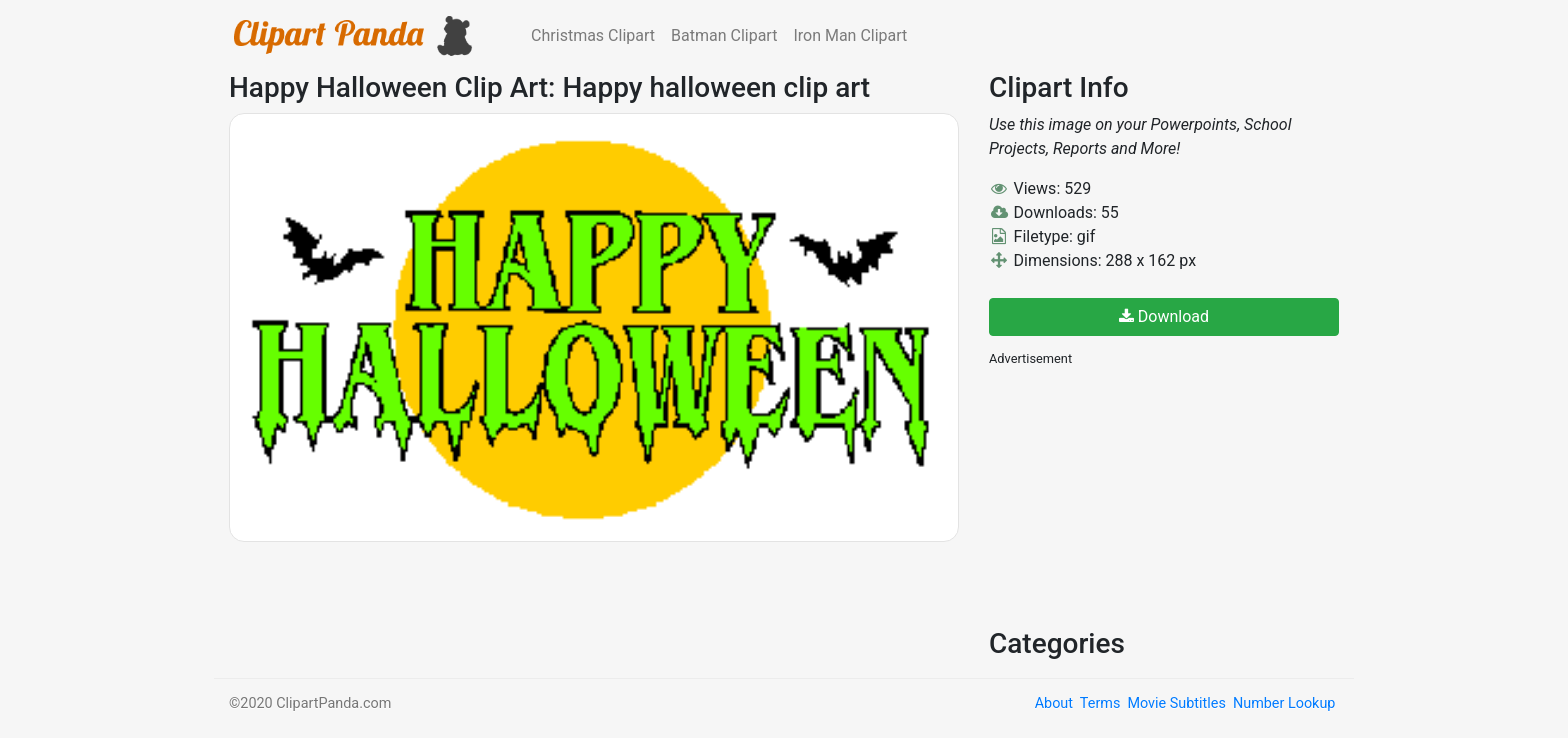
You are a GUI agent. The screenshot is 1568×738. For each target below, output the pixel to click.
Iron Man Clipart (850, 35)
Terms (1100, 703)
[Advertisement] (1139, 495)
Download (1164, 316)
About (1054, 703)
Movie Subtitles (1176, 703)
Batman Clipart (724, 35)
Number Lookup (1284, 703)
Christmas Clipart (593, 35)
